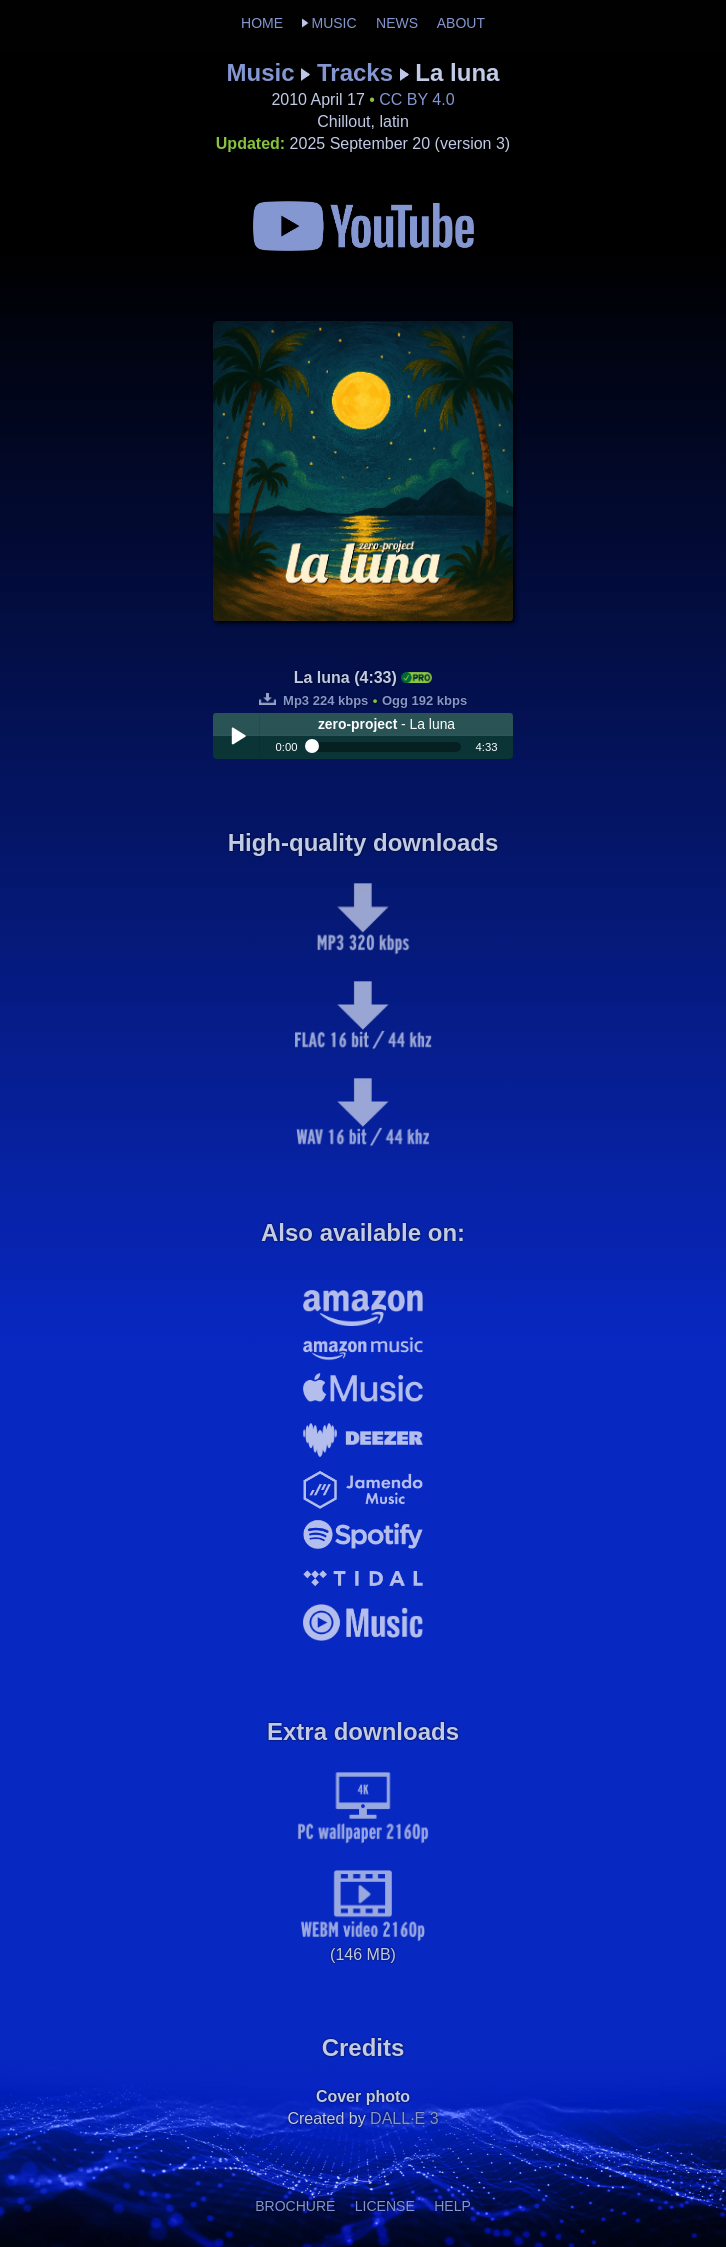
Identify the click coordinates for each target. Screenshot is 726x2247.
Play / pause (238, 736)
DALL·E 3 (404, 2118)
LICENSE (385, 2206)
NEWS (397, 23)
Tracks (355, 72)
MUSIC (333, 23)
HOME (262, 23)
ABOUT (461, 23)
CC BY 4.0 (416, 99)
